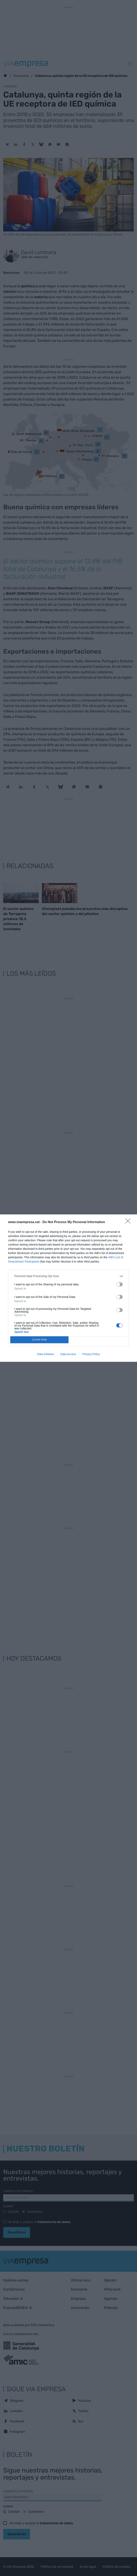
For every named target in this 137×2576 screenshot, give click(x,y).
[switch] (119, 1284)
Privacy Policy (91, 1354)
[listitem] (68, 1276)
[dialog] (68, 1288)
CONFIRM (39, 1339)
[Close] (129, 1222)
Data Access (68, 1354)
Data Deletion (45, 1354)
